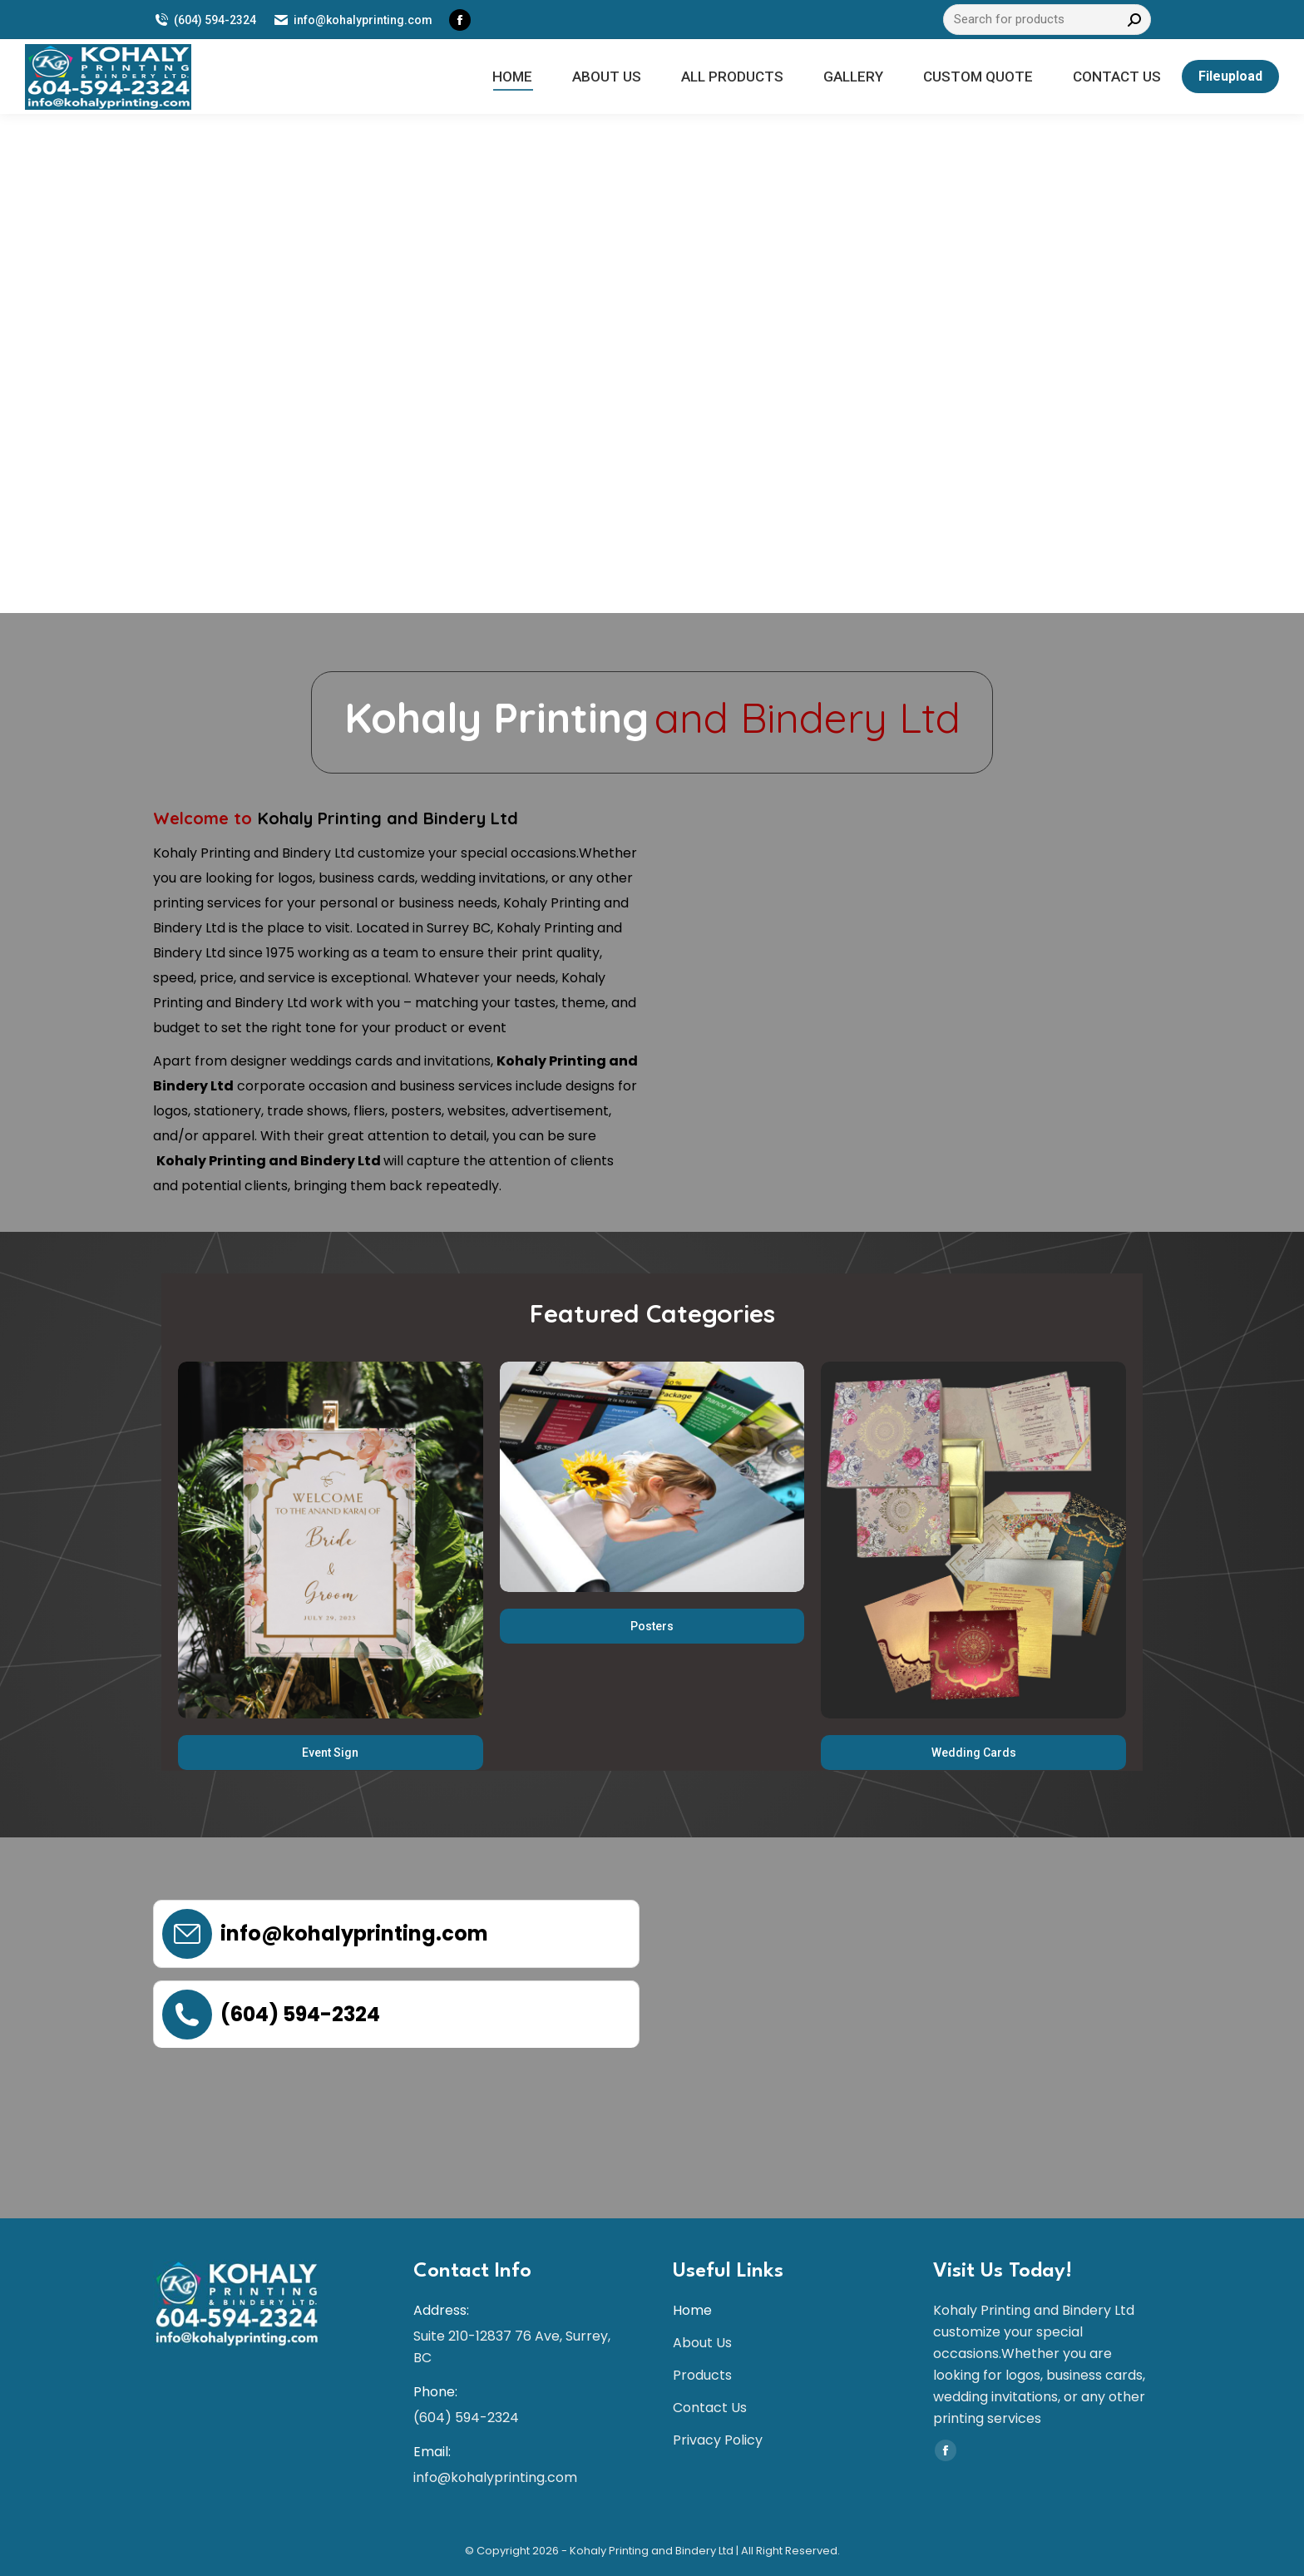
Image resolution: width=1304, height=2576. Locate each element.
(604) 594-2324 (204, 20)
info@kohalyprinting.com (352, 20)
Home (692, 2310)
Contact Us (710, 2407)
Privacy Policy (718, 2440)
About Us (702, 2342)
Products (702, 2375)
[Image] (330, 1540)
